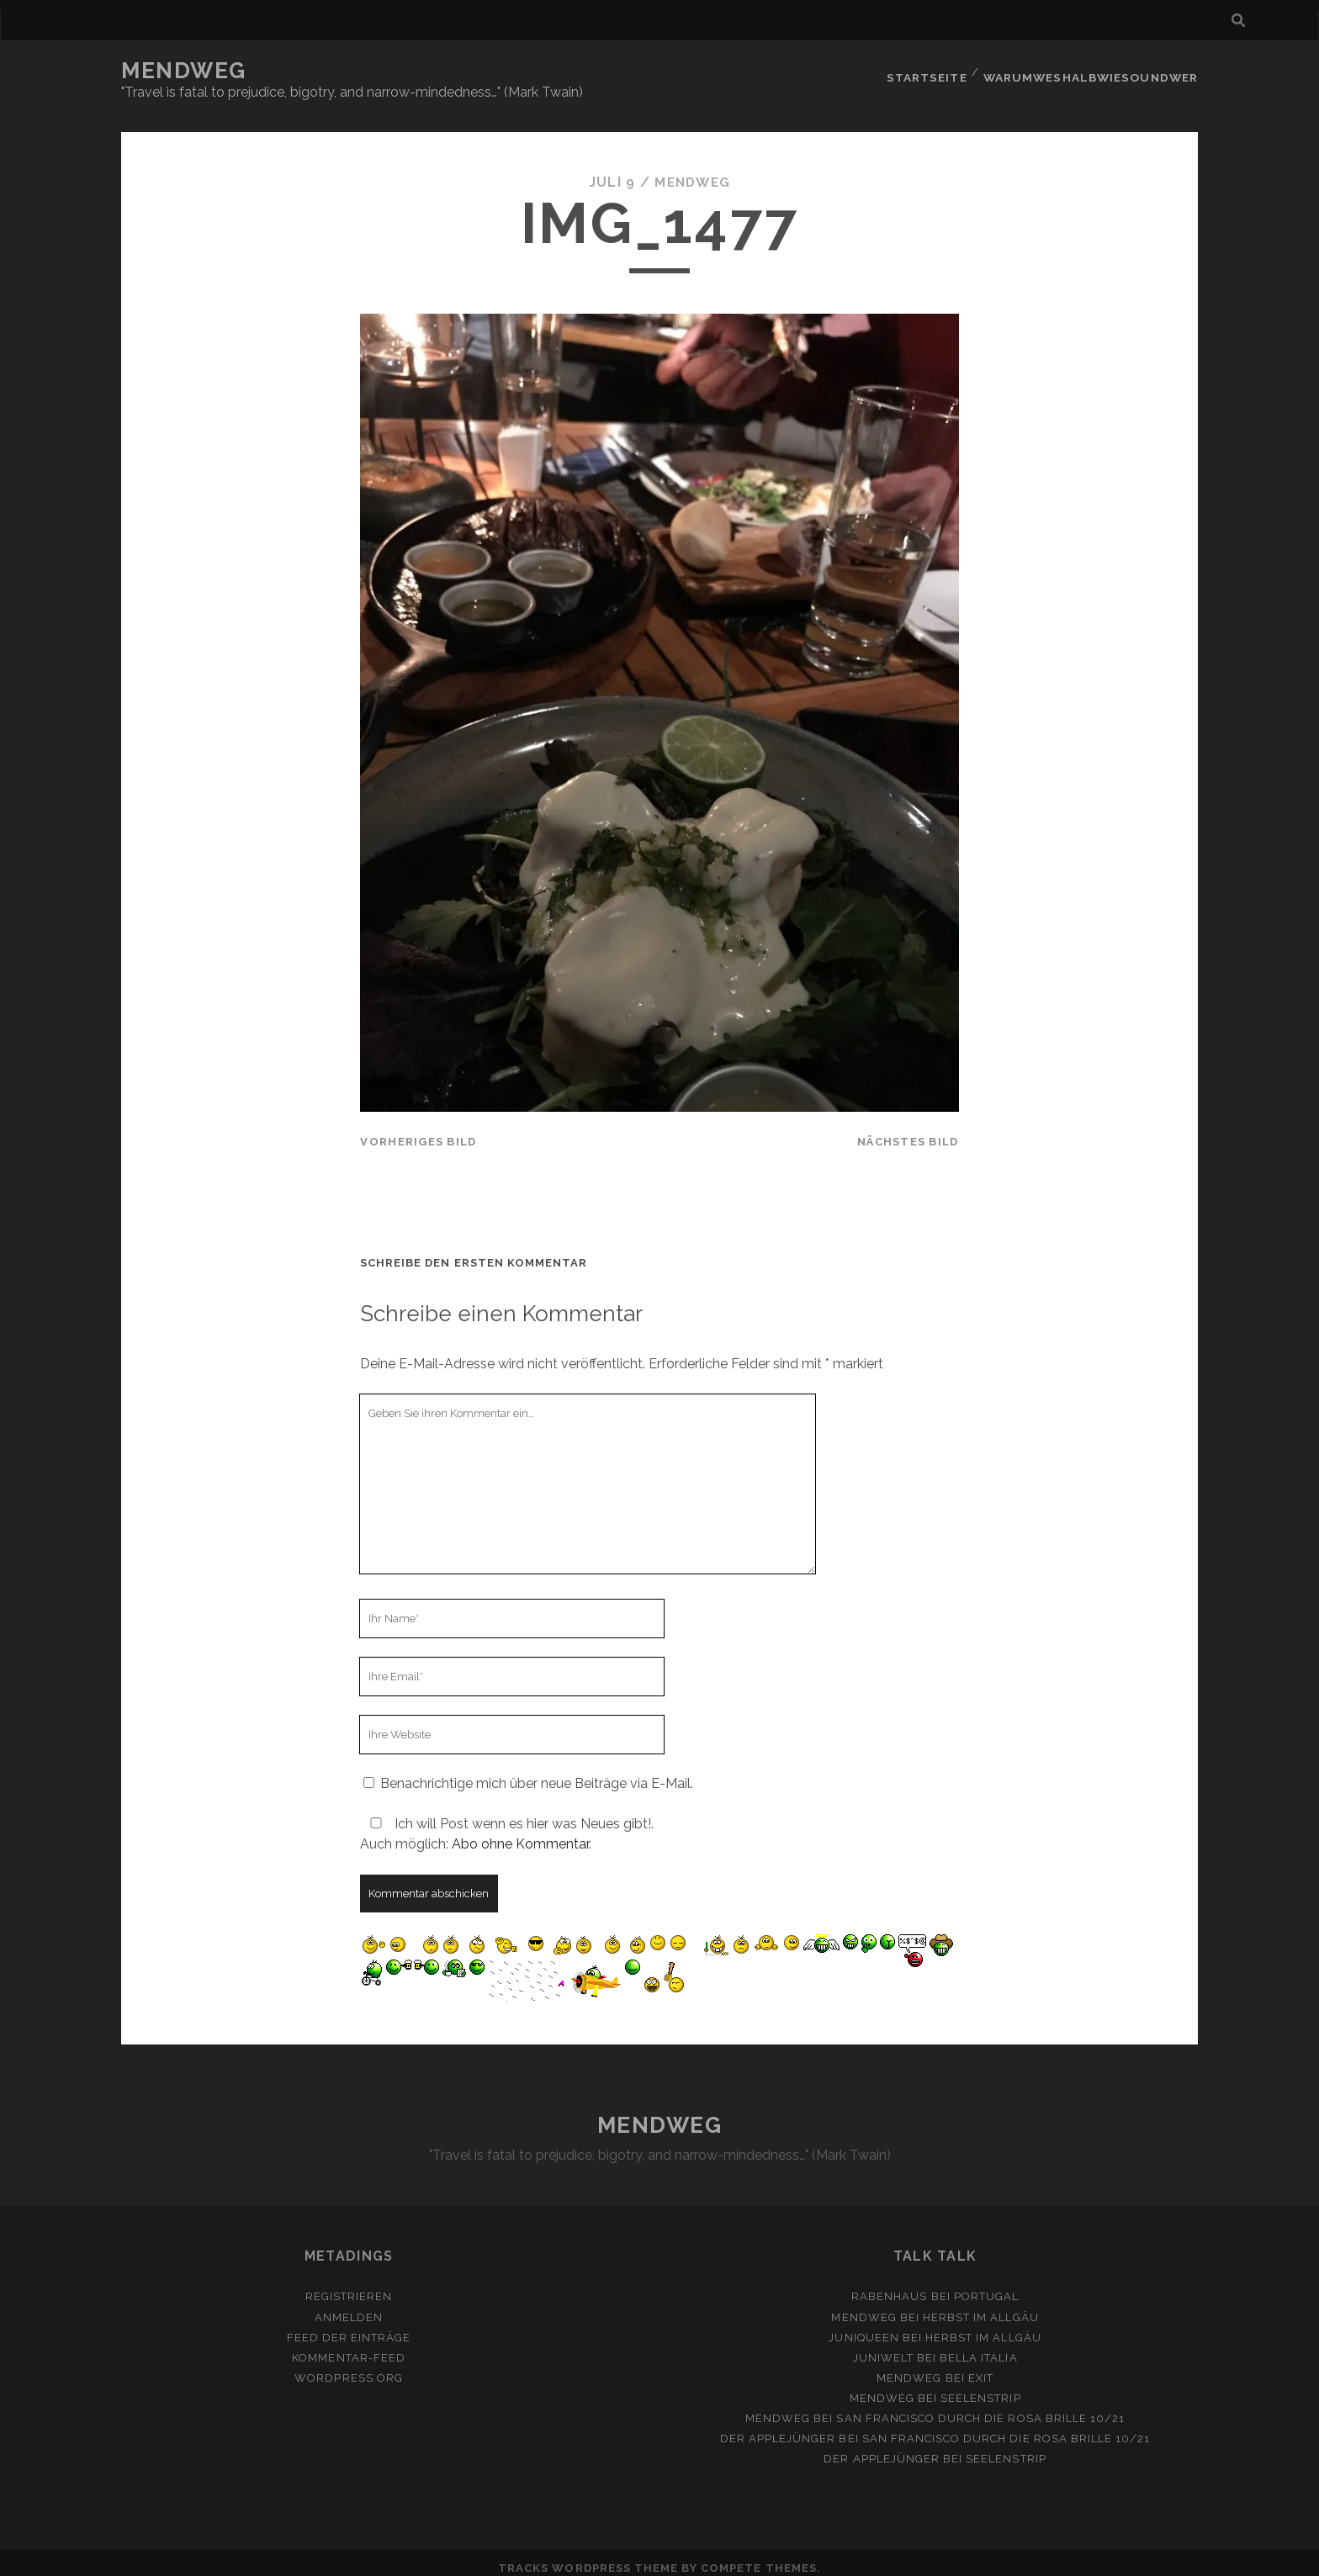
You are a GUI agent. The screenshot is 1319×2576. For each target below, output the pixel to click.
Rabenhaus (889, 2286)
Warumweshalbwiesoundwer (1094, 71)
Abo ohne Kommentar (520, 1834)
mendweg (693, 172)
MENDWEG (183, 70)
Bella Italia (979, 2347)
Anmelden (349, 2306)
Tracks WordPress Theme (588, 2558)
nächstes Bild (908, 1131)
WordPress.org (348, 2367)
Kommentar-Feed (348, 2347)
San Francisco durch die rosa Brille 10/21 (980, 2408)
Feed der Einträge (349, 2326)
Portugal (986, 2286)
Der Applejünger (778, 2428)
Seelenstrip (980, 2388)
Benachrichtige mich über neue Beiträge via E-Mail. (536, 1773)
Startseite (931, 71)
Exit (980, 2367)
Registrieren (349, 2286)
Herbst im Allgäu (981, 2306)
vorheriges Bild (418, 1131)
